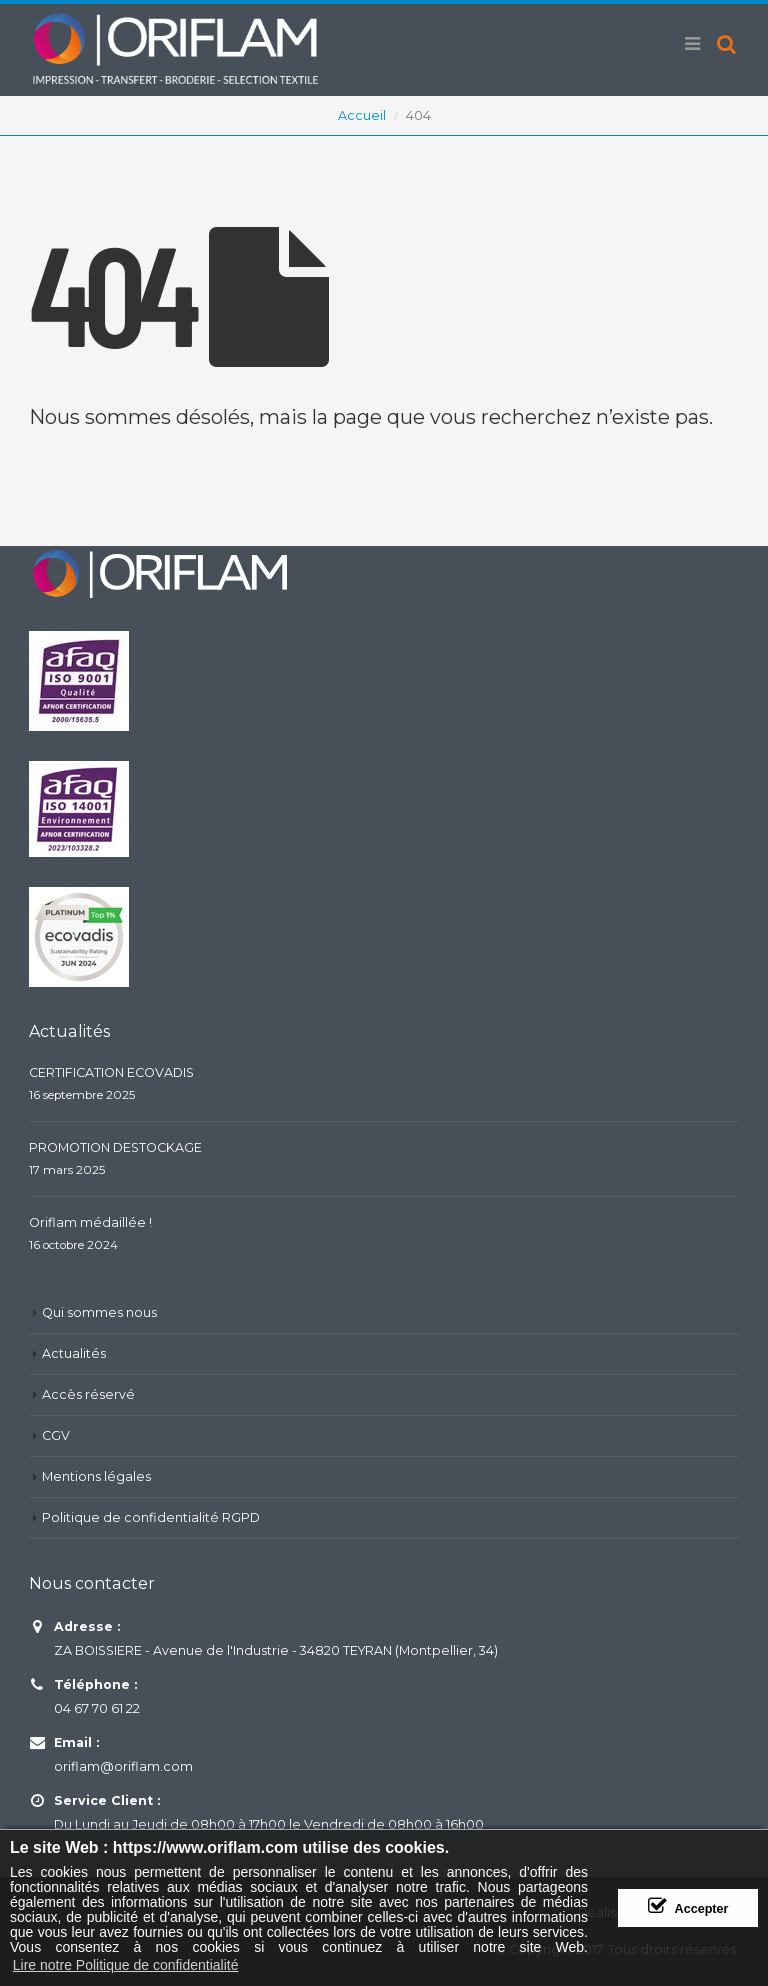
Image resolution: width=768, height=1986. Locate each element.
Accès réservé (88, 1394)
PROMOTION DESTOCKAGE (115, 1147)
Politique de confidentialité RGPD (151, 1517)
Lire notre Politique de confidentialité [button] (126, 1965)
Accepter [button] (702, 1909)
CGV (56, 1435)
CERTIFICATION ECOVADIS (111, 1072)
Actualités (74, 1353)
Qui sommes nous (99, 1312)
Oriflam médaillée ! (90, 1222)
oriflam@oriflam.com (123, 1766)
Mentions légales (96, 1476)
